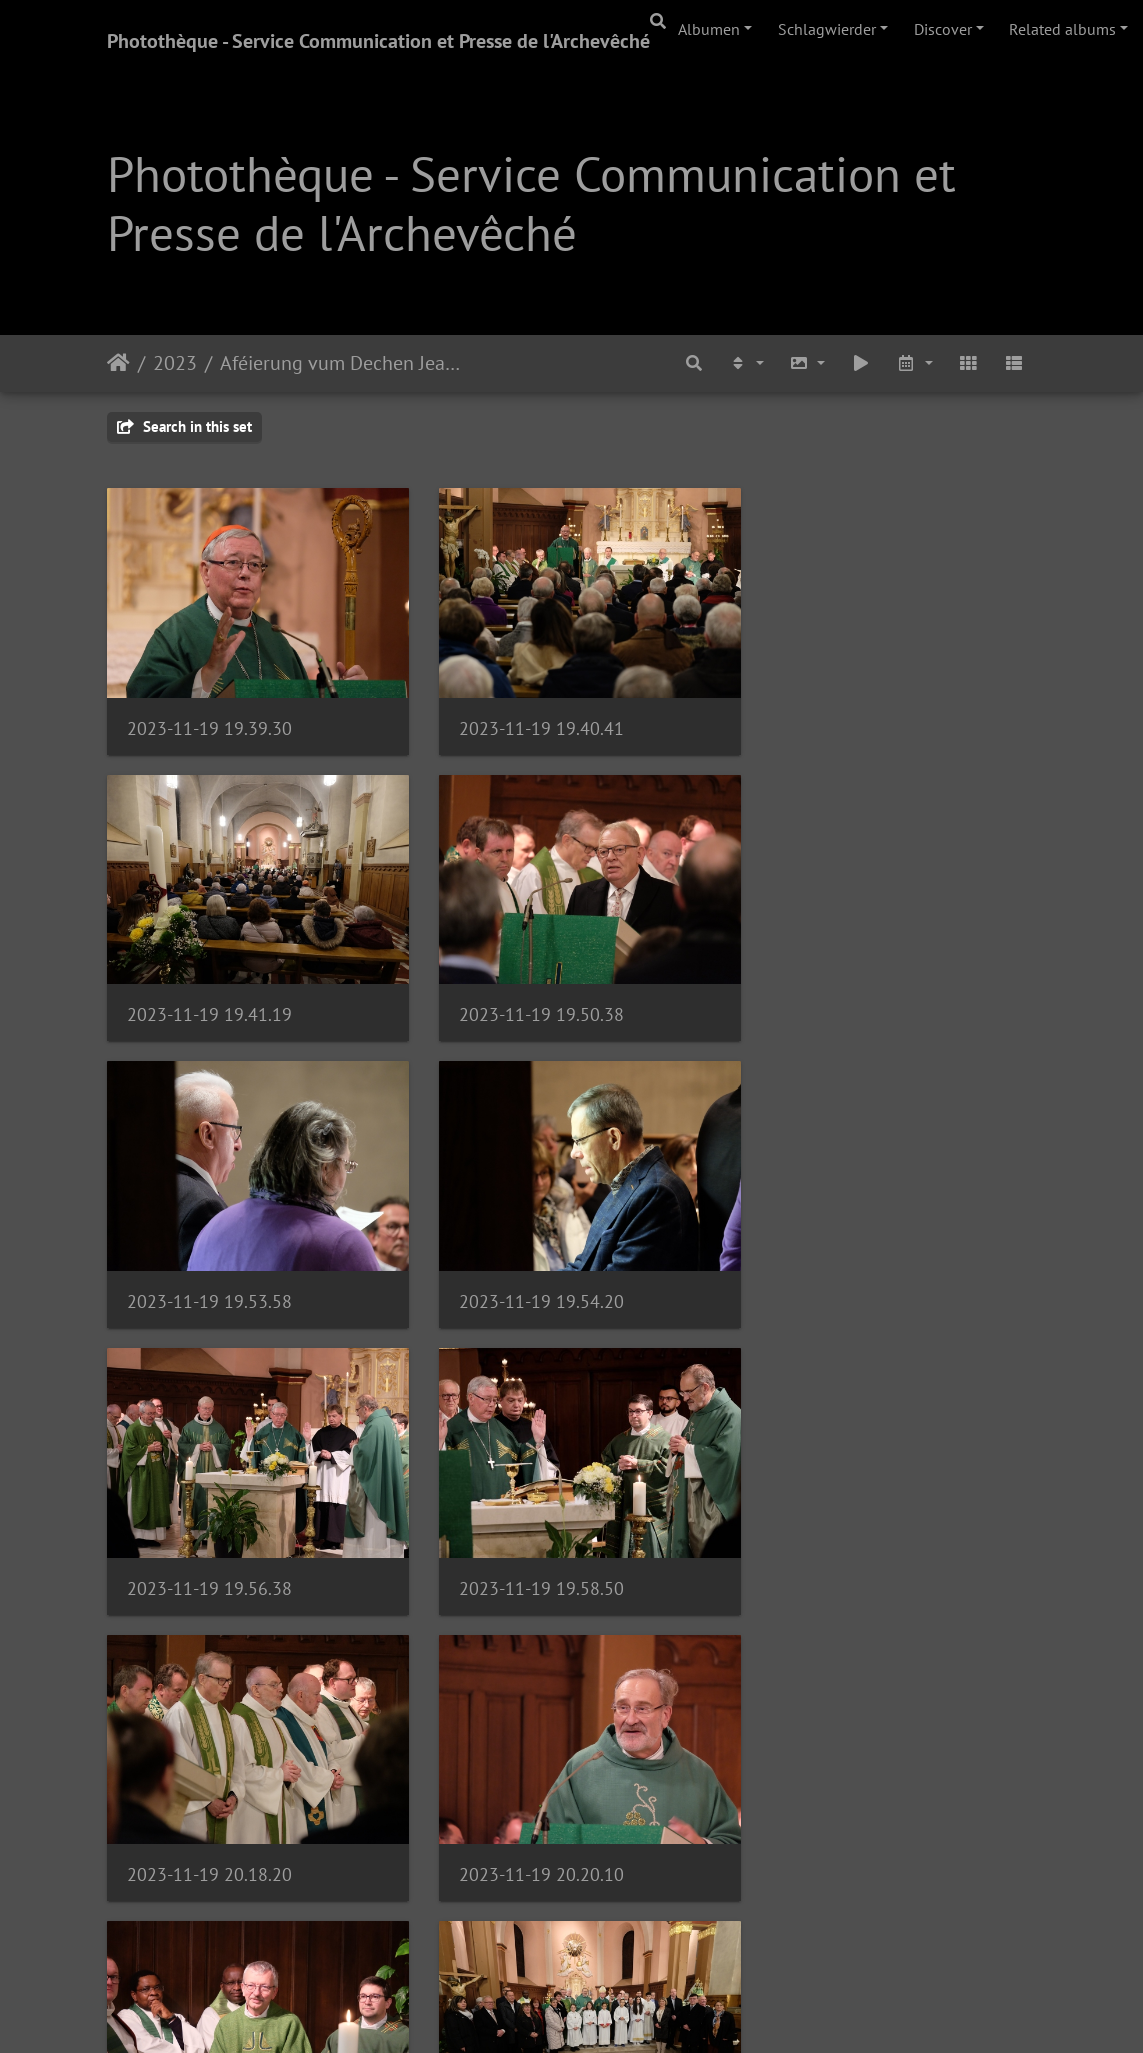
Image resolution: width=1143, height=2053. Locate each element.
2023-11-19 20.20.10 (209, 1554)
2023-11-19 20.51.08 (848, 1832)
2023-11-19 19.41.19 (848, 719)
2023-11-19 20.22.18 (528, 1554)
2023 (175, 363)
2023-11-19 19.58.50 (528, 1276)
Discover (943, 29)
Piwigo (627, 2011)
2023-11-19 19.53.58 (528, 997)
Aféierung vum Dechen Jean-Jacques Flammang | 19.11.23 (343, 363)
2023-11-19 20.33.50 (209, 1832)
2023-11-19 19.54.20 (848, 997)
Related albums (1062, 29)
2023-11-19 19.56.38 (209, 1276)
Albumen (709, 29)
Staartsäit (118, 363)
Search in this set (184, 426)
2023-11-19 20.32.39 (848, 1554)
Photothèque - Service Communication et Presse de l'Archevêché (378, 41)
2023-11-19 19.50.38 (209, 997)
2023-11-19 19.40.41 (528, 719)
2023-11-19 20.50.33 (528, 1832)
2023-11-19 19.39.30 (209, 719)
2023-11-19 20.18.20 (848, 1276)
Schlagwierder (827, 29)
